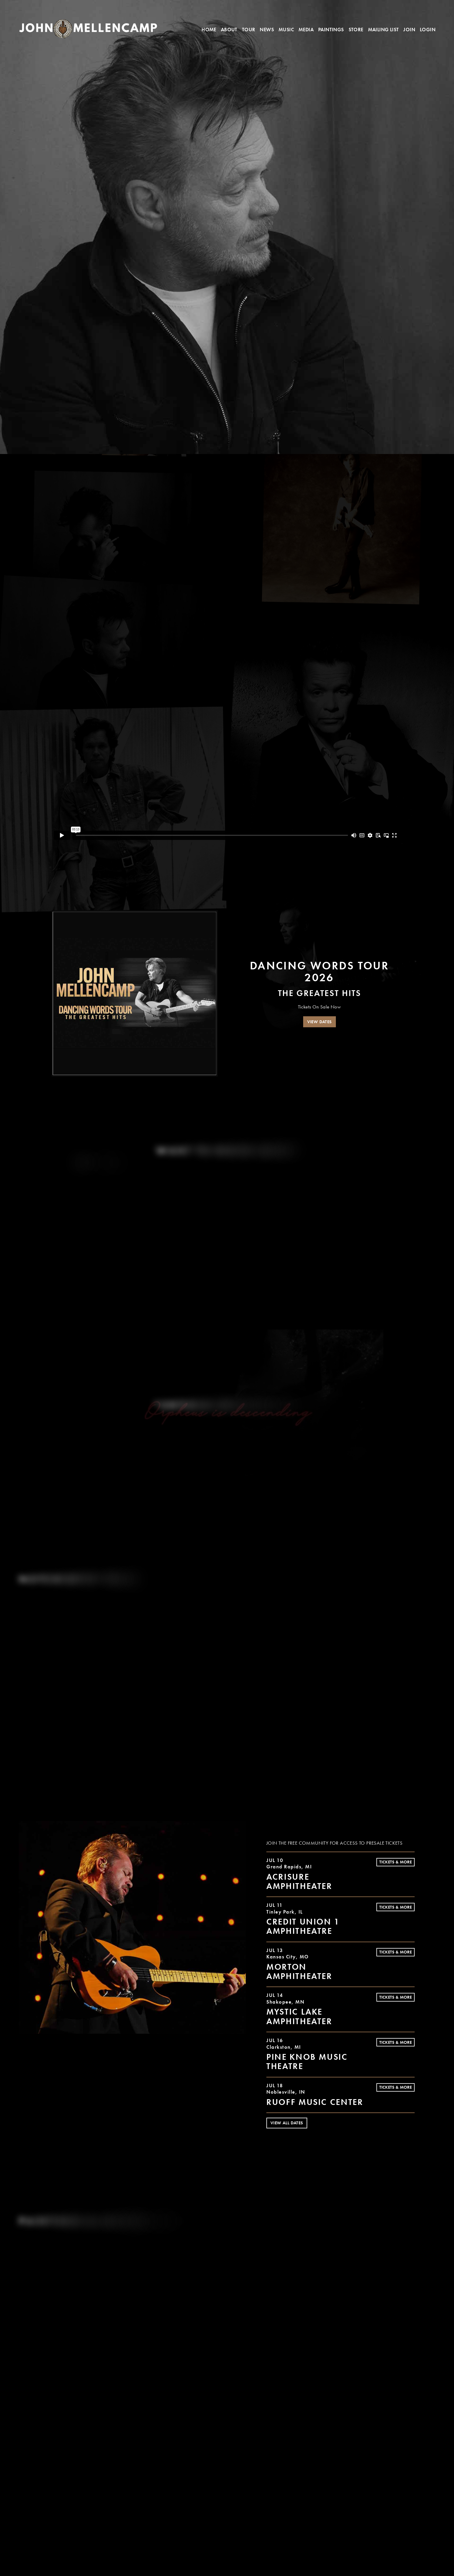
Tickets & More (395, 1862)
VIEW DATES (319, 1022)
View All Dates (286, 2123)
